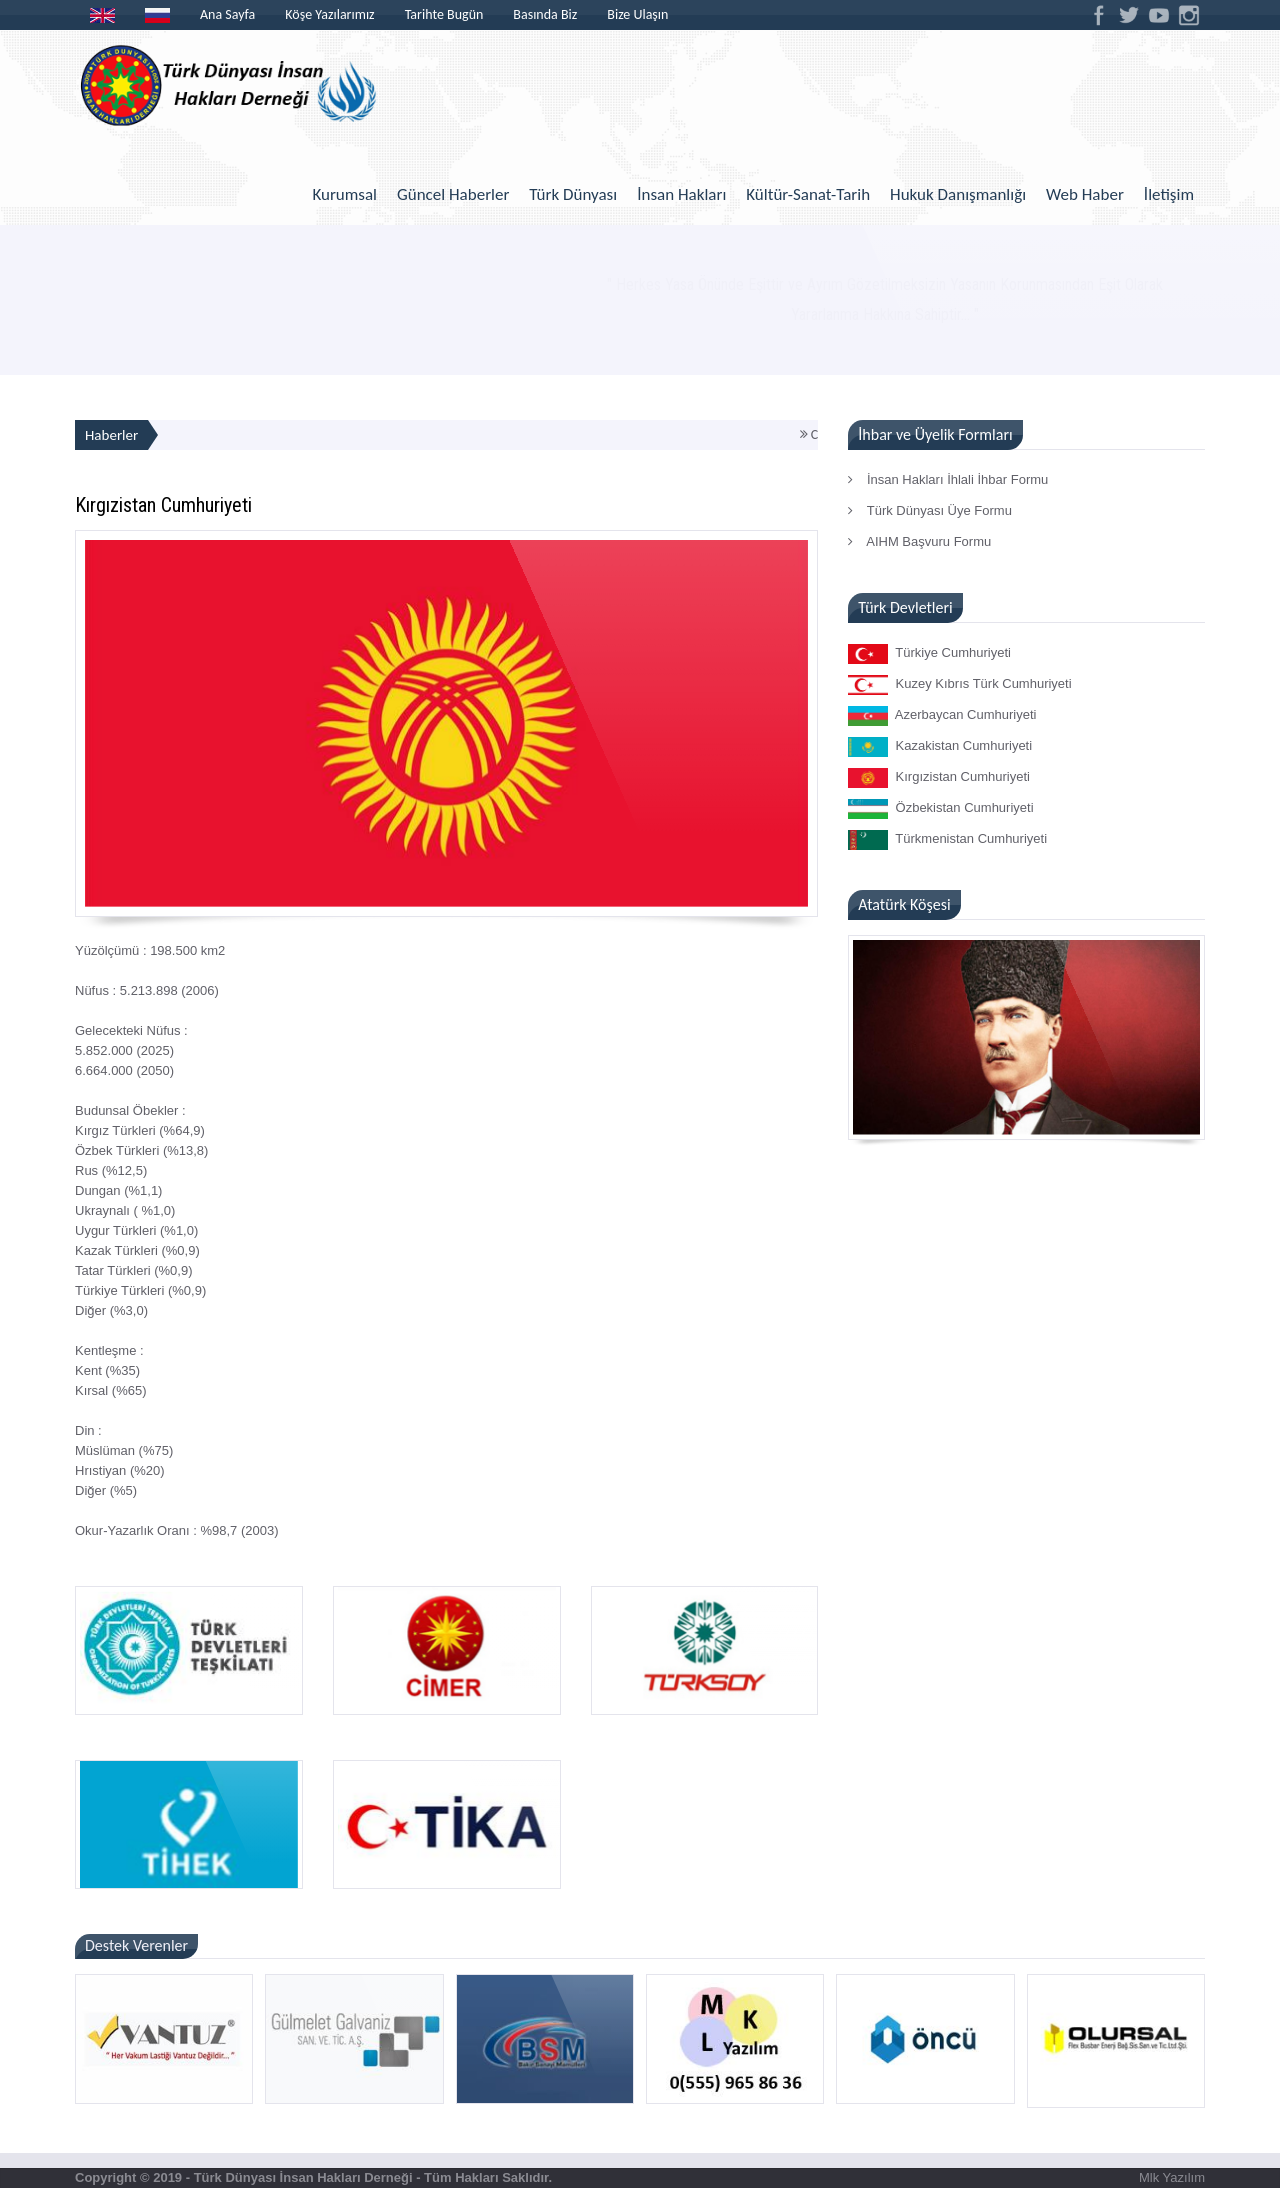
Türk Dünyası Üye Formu (930, 510)
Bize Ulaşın (637, 14)
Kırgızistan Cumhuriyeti (939, 778)
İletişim (1169, 194)
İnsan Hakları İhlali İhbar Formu (948, 479)
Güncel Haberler (453, 194)
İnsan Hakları (681, 194)
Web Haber (1085, 194)
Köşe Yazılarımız (329, 14)
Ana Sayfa (227, 14)
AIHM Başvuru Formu (919, 541)
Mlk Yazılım (1172, 2177)
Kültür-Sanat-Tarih (808, 194)
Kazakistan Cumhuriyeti (940, 747)
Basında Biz (545, 14)
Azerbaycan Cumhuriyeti (942, 716)
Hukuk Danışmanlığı (958, 194)
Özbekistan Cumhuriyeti (940, 809)
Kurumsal (344, 194)
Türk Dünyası (573, 194)
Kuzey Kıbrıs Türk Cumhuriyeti (959, 685)
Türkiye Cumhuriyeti (929, 654)
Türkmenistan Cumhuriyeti (947, 840)
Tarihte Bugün (444, 14)
